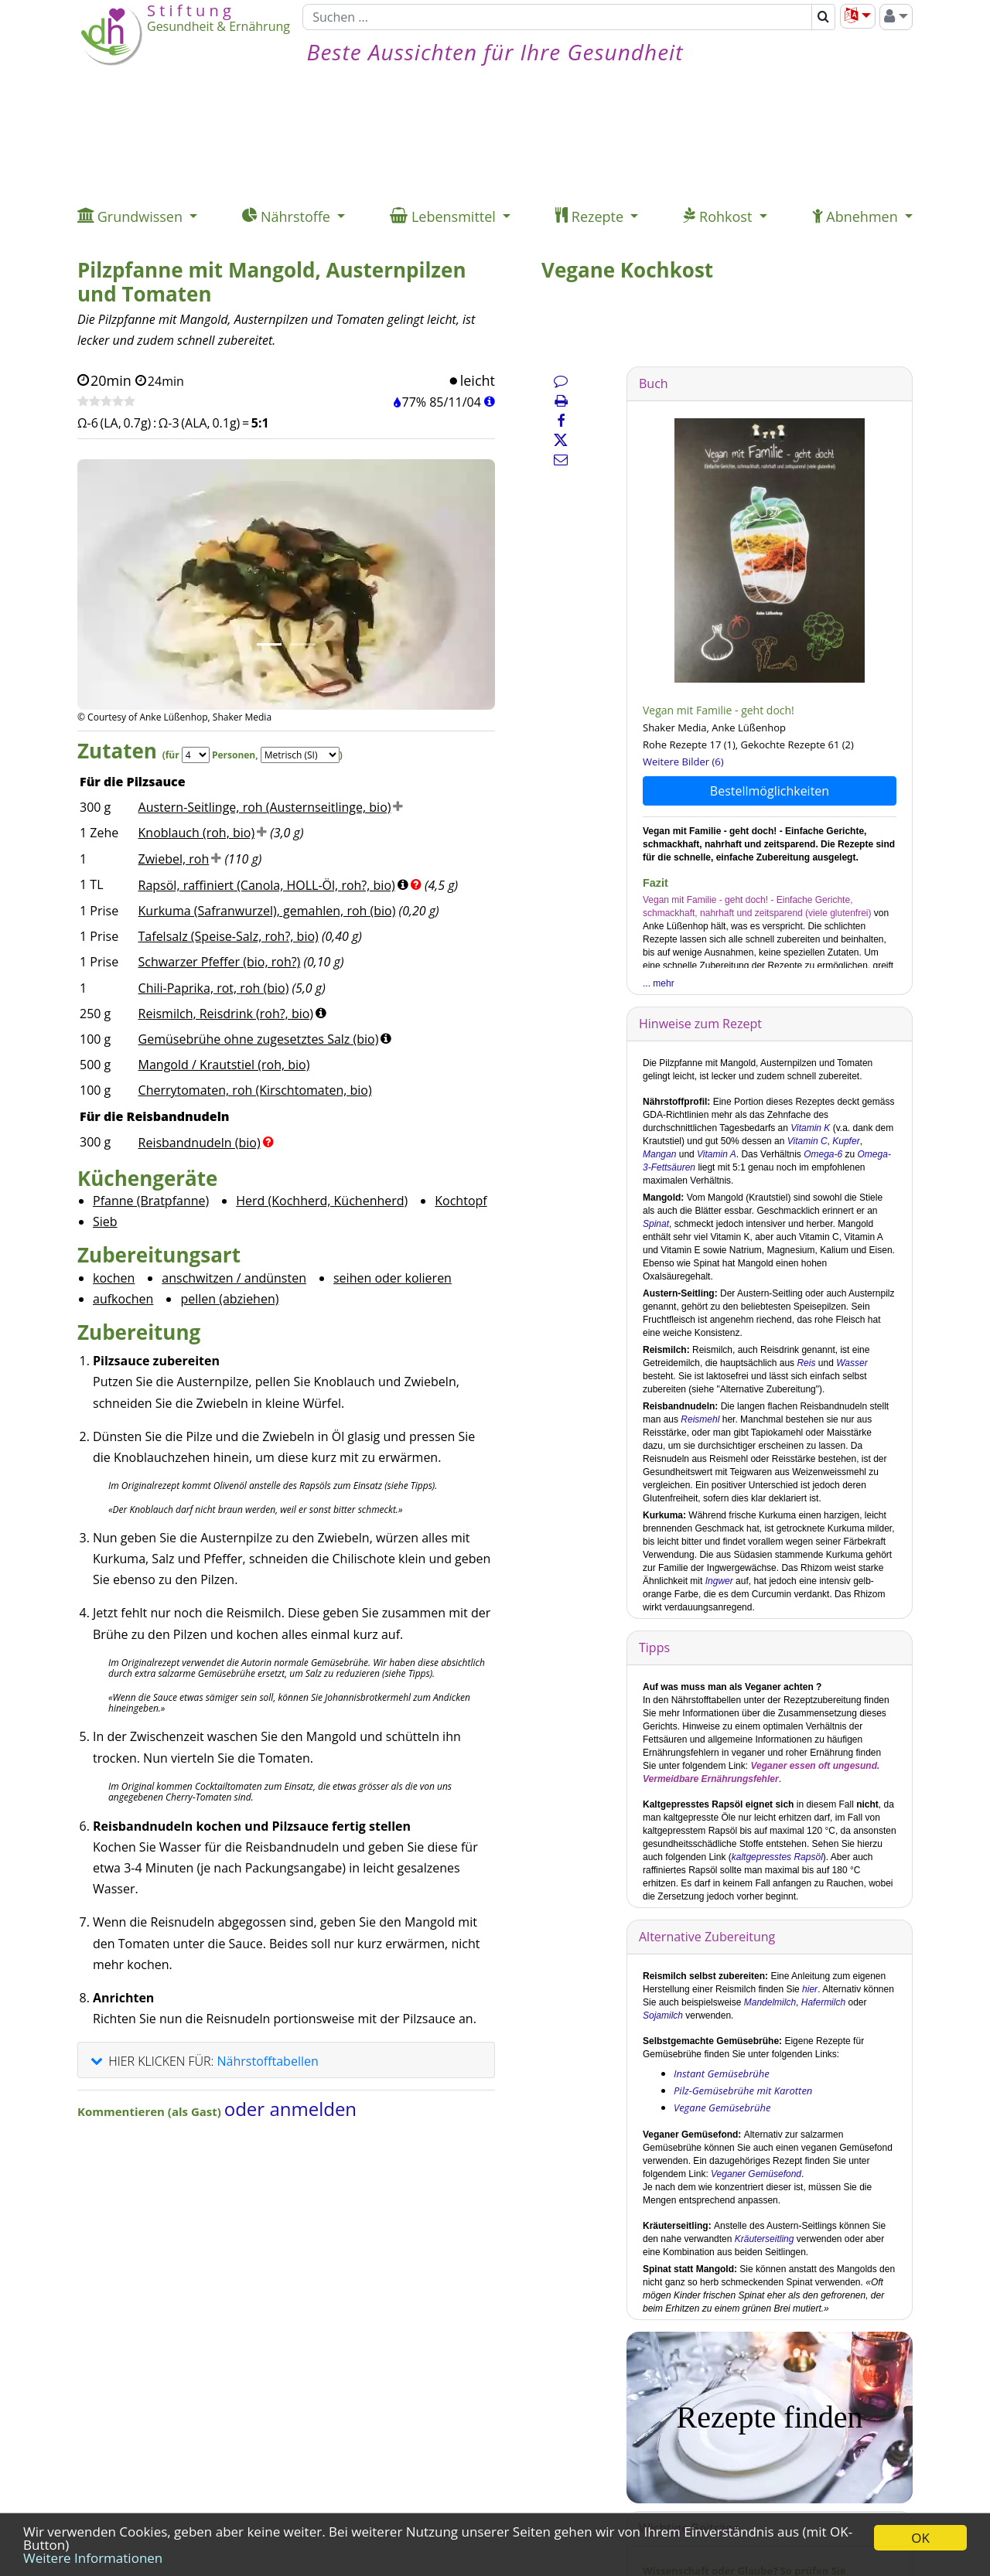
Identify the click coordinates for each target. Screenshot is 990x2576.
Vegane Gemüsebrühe (722, 2107)
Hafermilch (823, 2002)
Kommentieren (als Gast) (150, 2111)
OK (920, 2538)
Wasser (851, 1363)
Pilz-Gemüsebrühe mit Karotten (743, 2090)
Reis (806, 1363)
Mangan (659, 1154)
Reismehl (700, 1419)
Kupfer (845, 1141)
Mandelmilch (770, 2002)
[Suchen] (557, 17)
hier (810, 1989)
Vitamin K (810, 1128)
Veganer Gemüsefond (756, 2174)
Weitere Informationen (92, 2558)
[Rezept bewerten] (106, 402)
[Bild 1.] (269, 644)
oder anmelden (290, 2108)
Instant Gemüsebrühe (722, 2073)
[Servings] (196, 755)
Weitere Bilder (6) (683, 761)
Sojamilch (663, 2015)
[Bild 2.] (303, 644)
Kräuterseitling (764, 2239)
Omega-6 (823, 1154)
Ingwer (719, 1581)
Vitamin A (716, 1154)
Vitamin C (807, 1141)
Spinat (656, 1223)
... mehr (658, 983)
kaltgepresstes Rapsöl (777, 1857)
